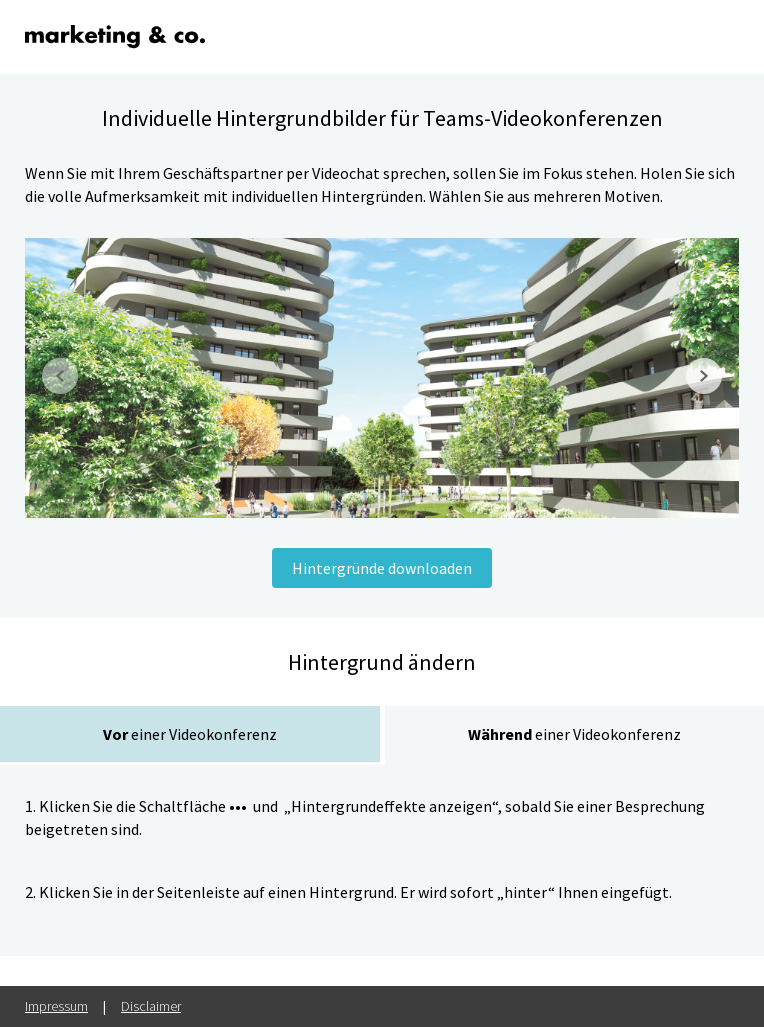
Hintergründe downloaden (382, 568)
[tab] (190, 735)
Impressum (56, 1006)
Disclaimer (151, 1006)
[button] (65, 378)
